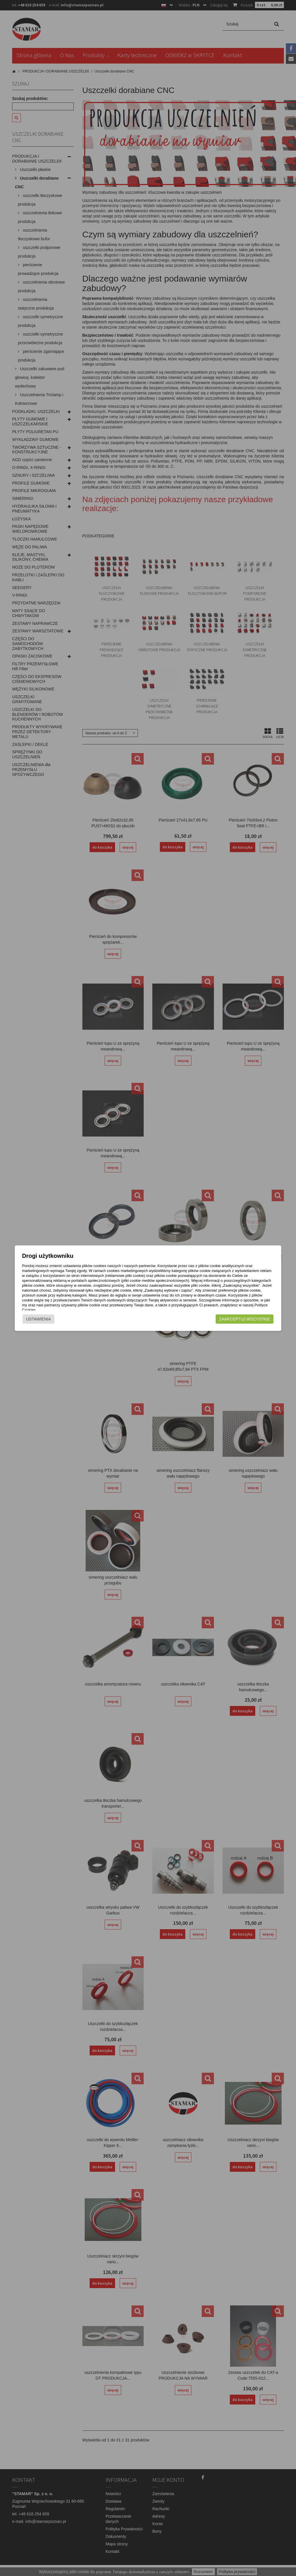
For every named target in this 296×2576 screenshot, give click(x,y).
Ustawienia (30, 1319)
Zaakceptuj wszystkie (252, 1319)
